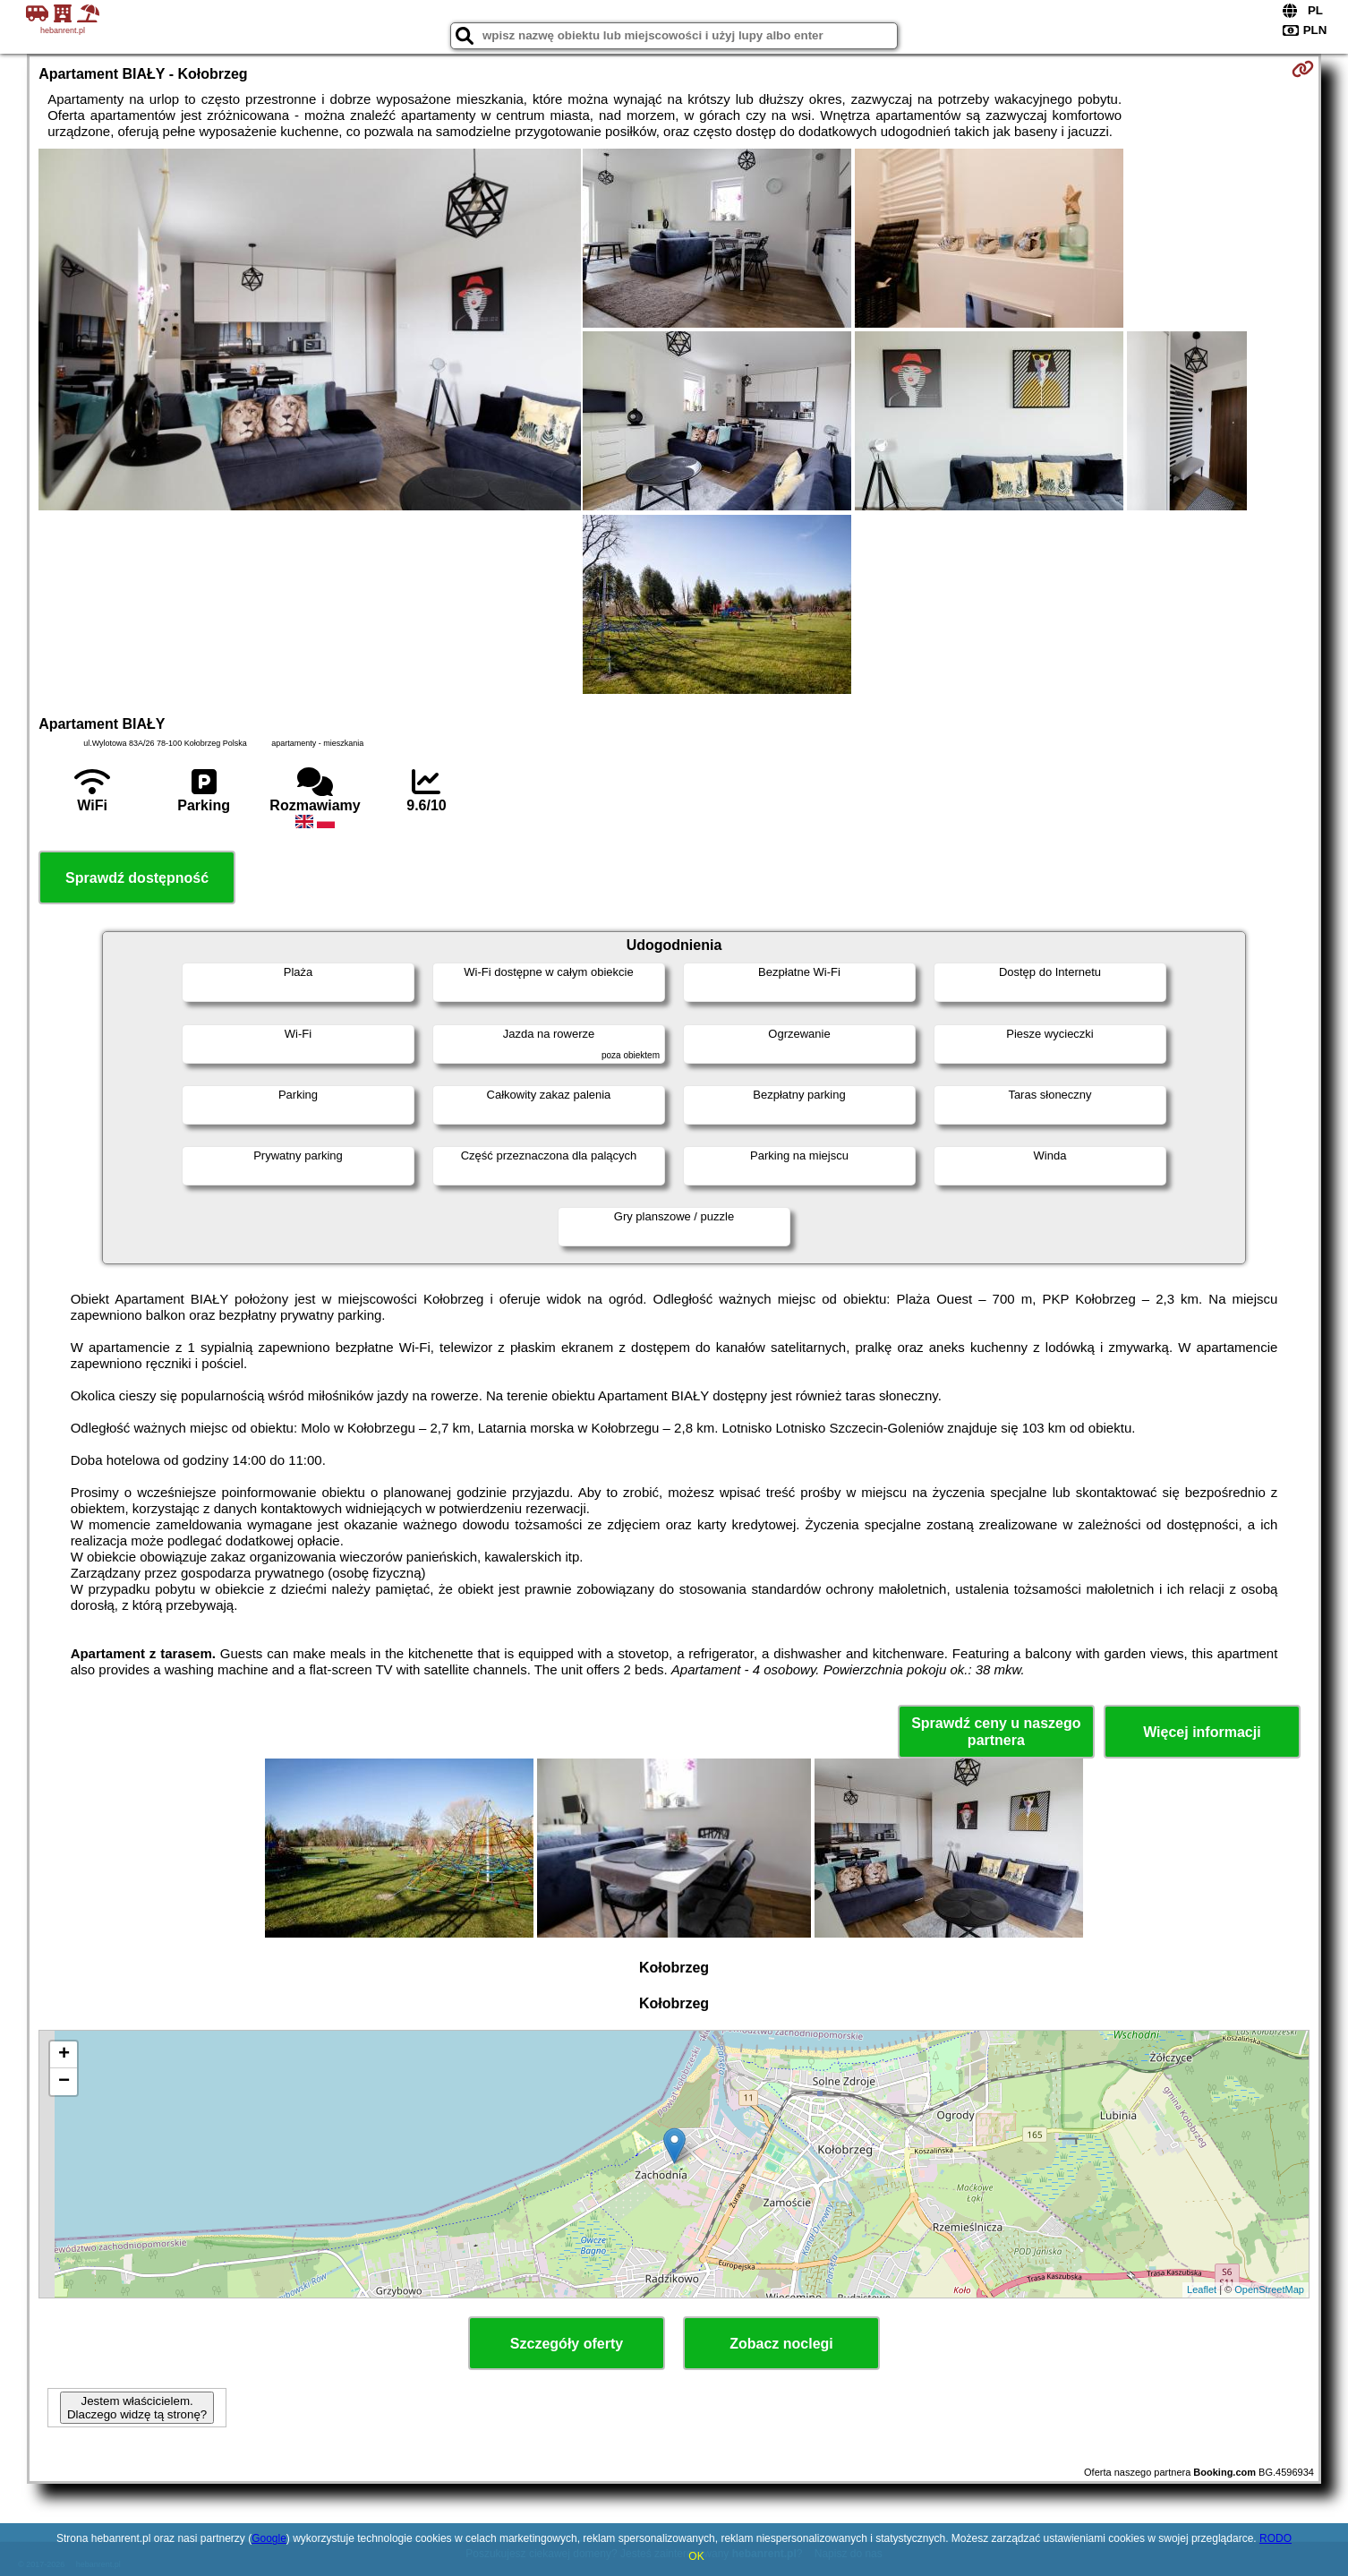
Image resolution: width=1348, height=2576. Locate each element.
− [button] (64, 2081)
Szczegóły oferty (566, 2343)
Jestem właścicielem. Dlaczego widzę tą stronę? (137, 2407)
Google (269, 2538)
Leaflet (1201, 2289)
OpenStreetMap (1269, 2289)
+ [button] (64, 2054)
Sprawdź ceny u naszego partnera (995, 1732)
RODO (1275, 2538)
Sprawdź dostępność (137, 878)
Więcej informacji (1201, 1732)
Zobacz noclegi (781, 2343)
